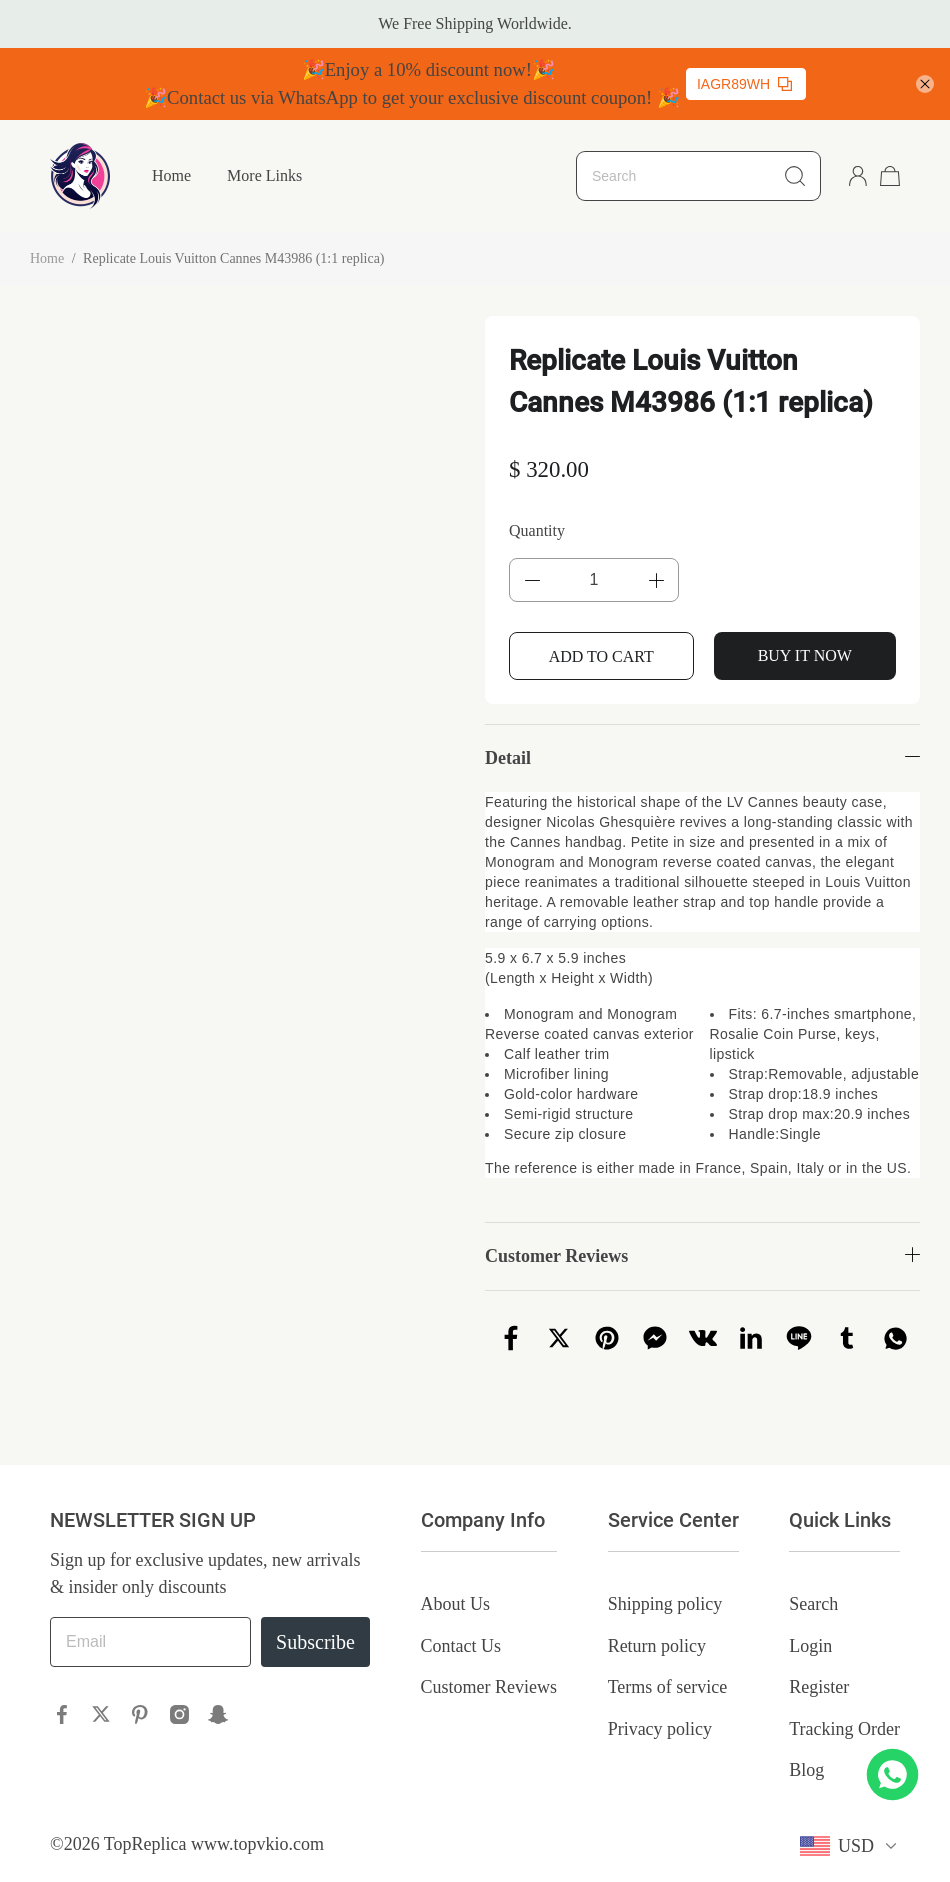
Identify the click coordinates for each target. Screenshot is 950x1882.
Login (810, 1646)
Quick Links (840, 1520)
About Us (456, 1604)
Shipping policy (665, 1604)
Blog (806, 1770)
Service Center (673, 1520)
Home (171, 175)
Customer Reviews (489, 1687)
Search (813, 1604)
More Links (264, 175)
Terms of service (668, 1687)
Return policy (657, 1646)
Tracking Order (844, 1729)
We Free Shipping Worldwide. (475, 23)
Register (819, 1687)
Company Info (483, 1520)
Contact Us (461, 1646)
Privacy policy (660, 1729)
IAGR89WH (744, 84)
